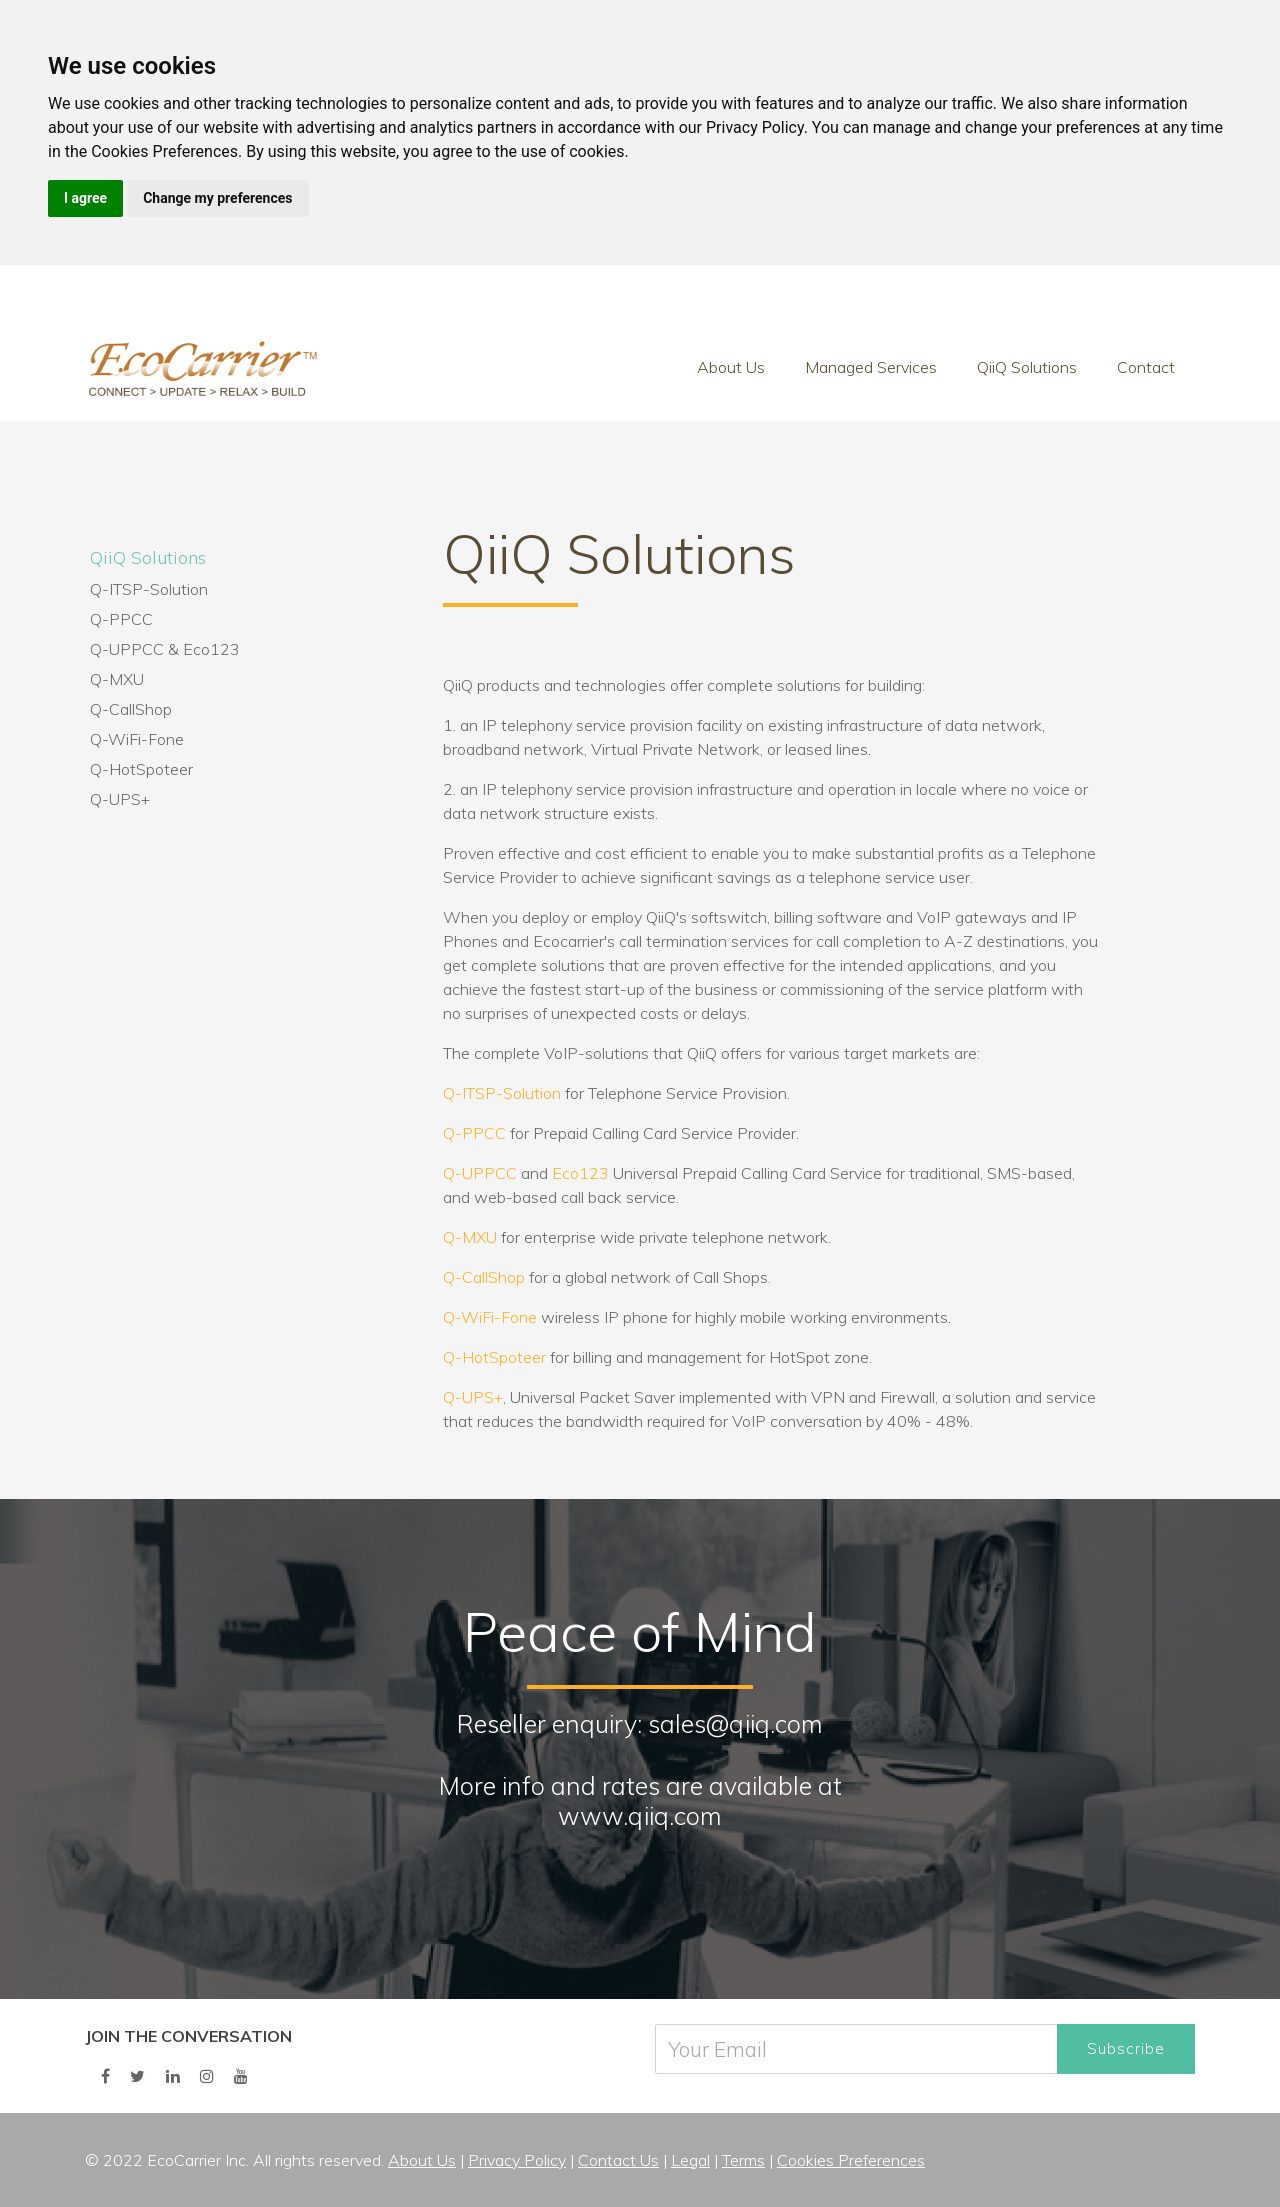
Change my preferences (217, 198)
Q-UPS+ (120, 799)
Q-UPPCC (127, 649)
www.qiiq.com (640, 1815)
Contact (1146, 367)
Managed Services (871, 367)
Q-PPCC (121, 619)
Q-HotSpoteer (141, 769)
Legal (690, 2160)
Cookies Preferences (851, 2160)
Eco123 (211, 649)
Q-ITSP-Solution (149, 589)
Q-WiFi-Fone (137, 739)
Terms (743, 2160)
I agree (85, 198)
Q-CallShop (131, 709)
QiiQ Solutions (1027, 367)
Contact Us (618, 2160)
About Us (731, 367)
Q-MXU (117, 679)
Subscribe (1126, 2048)
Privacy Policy (517, 2160)
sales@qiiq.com (735, 1723)
